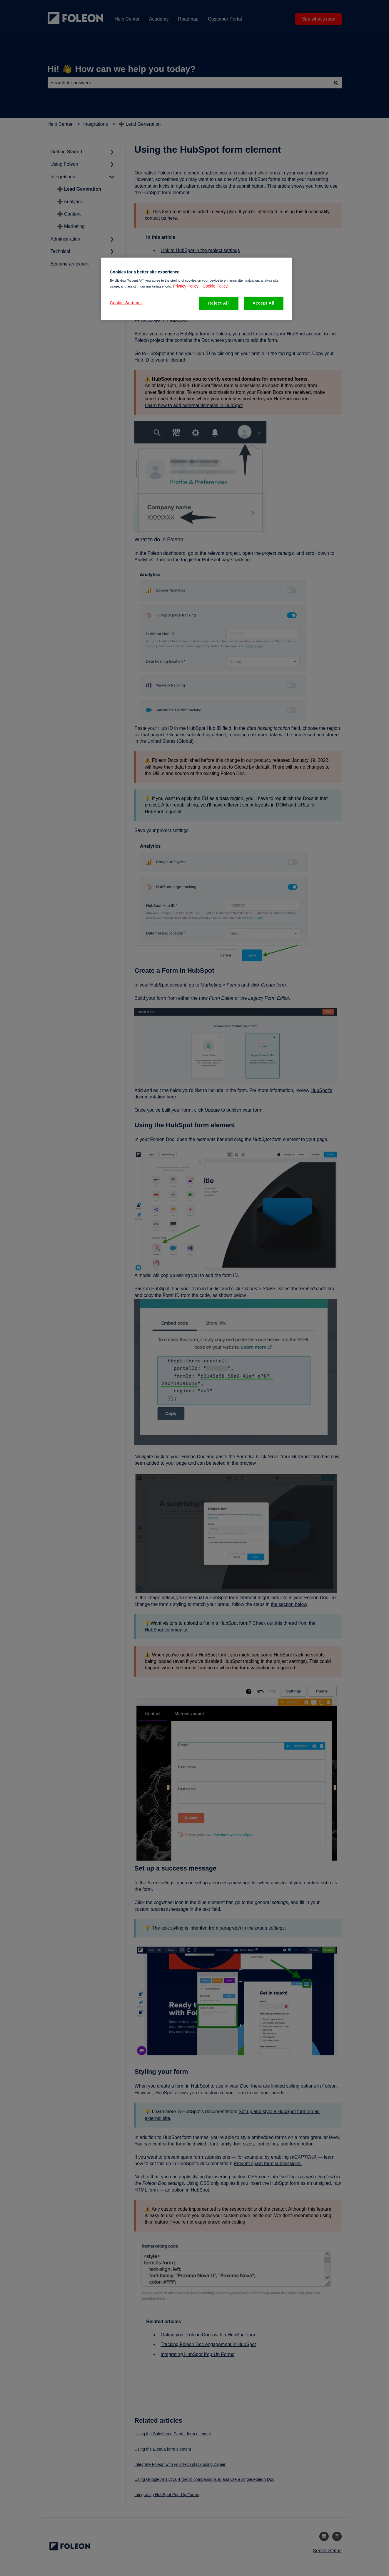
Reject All (218, 303)
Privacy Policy (185, 286)
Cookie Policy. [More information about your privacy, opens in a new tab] (215, 286)
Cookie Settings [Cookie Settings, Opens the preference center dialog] (126, 302)
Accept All (264, 303)
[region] (196, 289)
